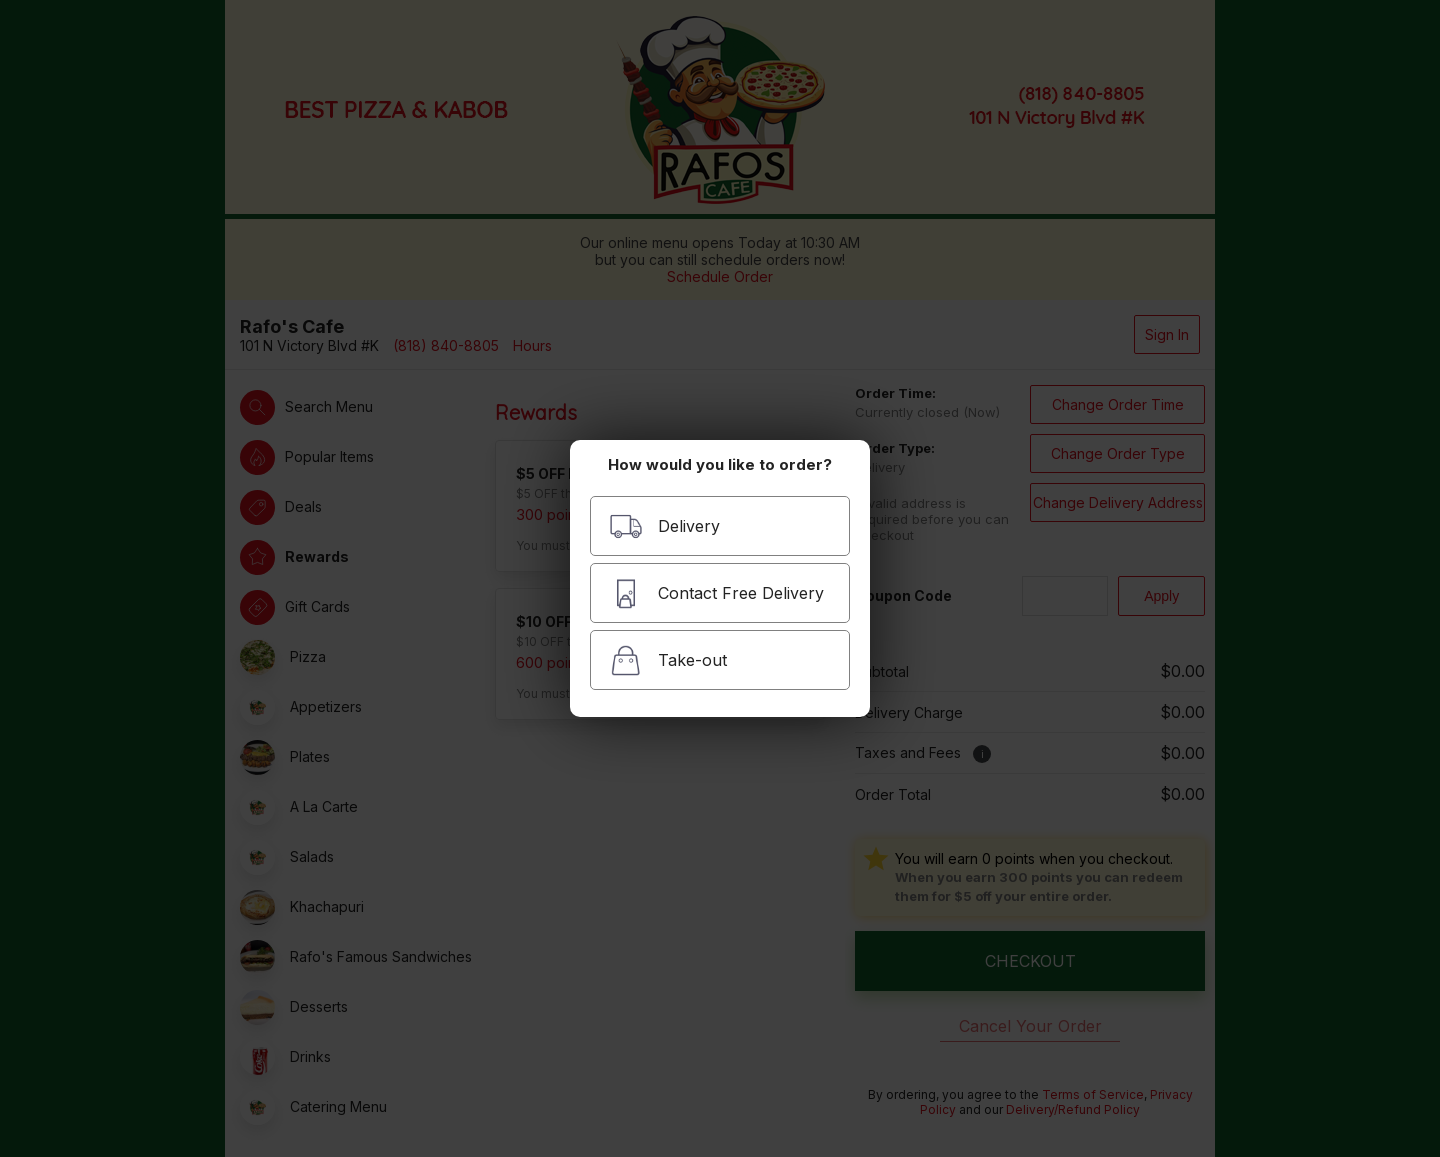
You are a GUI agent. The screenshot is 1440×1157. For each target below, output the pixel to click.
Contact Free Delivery (716, 593)
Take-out (668, 660)
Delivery (664, 526)
